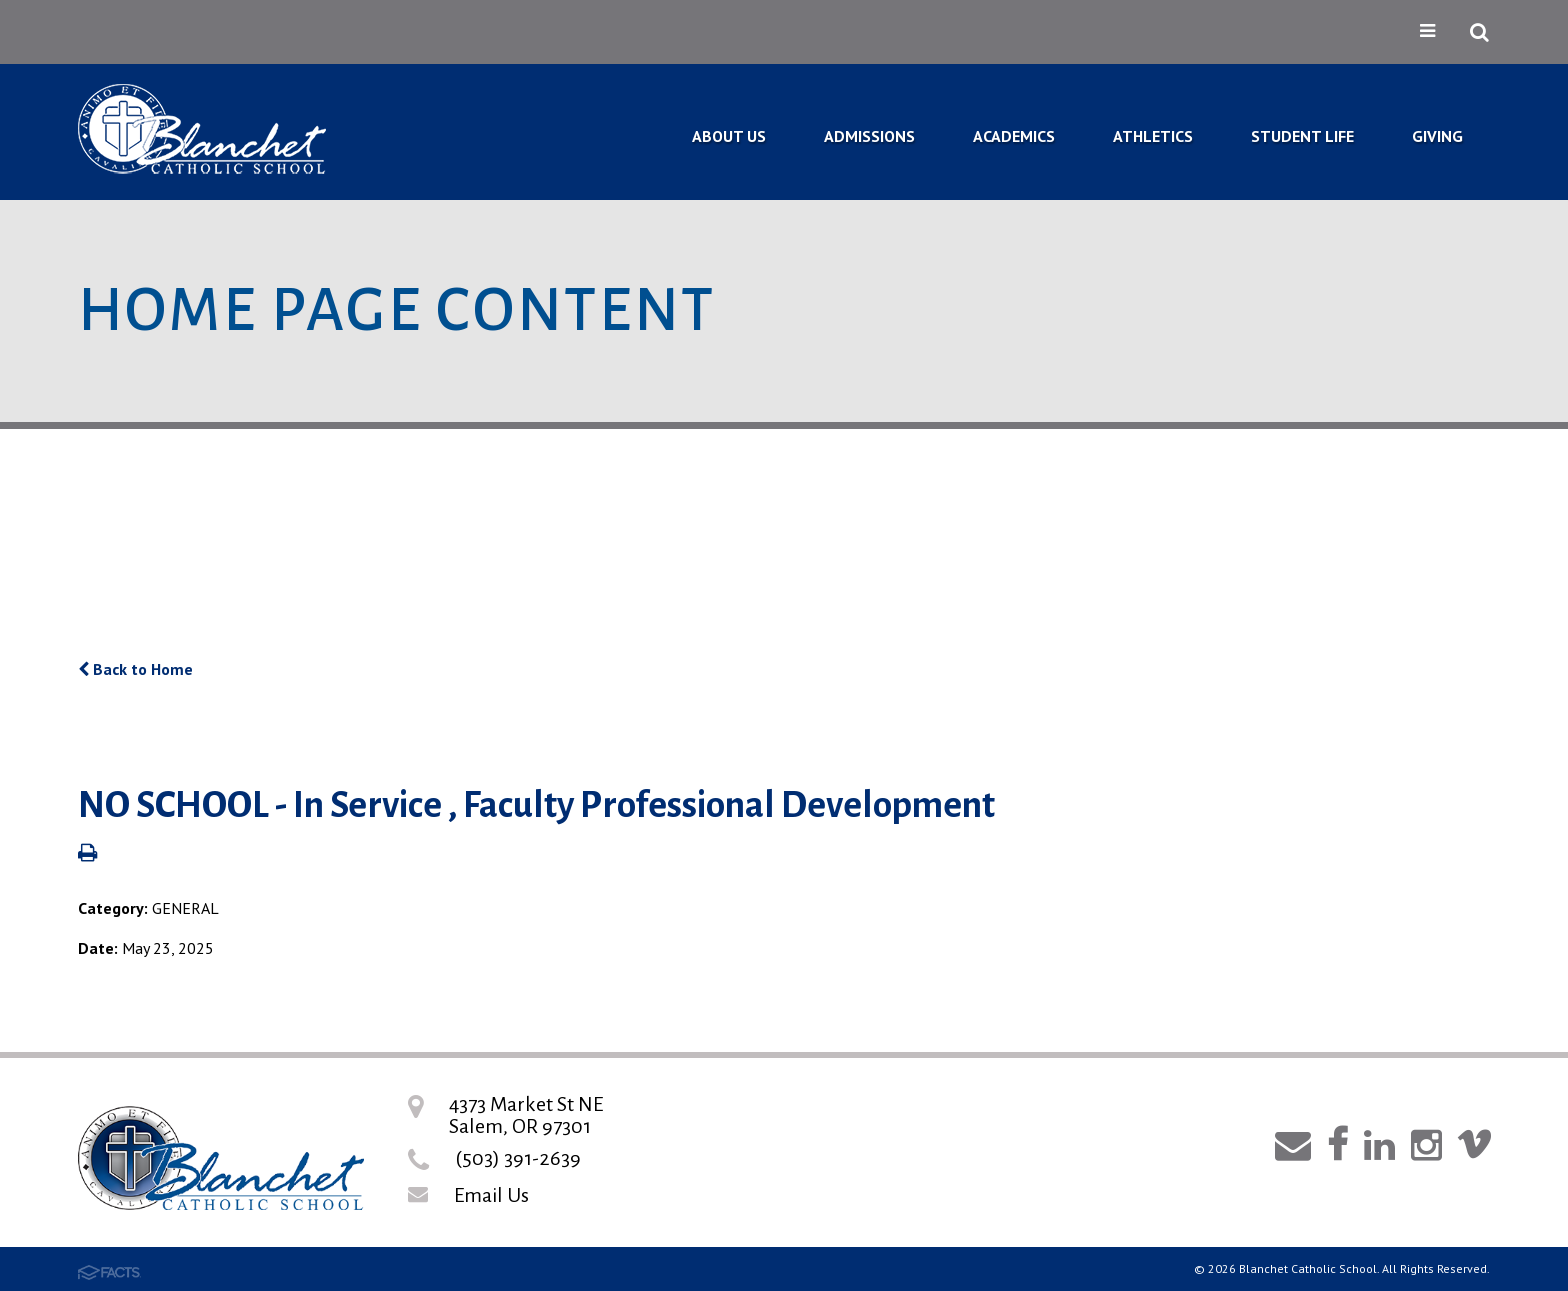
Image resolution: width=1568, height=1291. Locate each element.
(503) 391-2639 (518, 1158)
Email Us (491, 1195)
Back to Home (135, 669)
